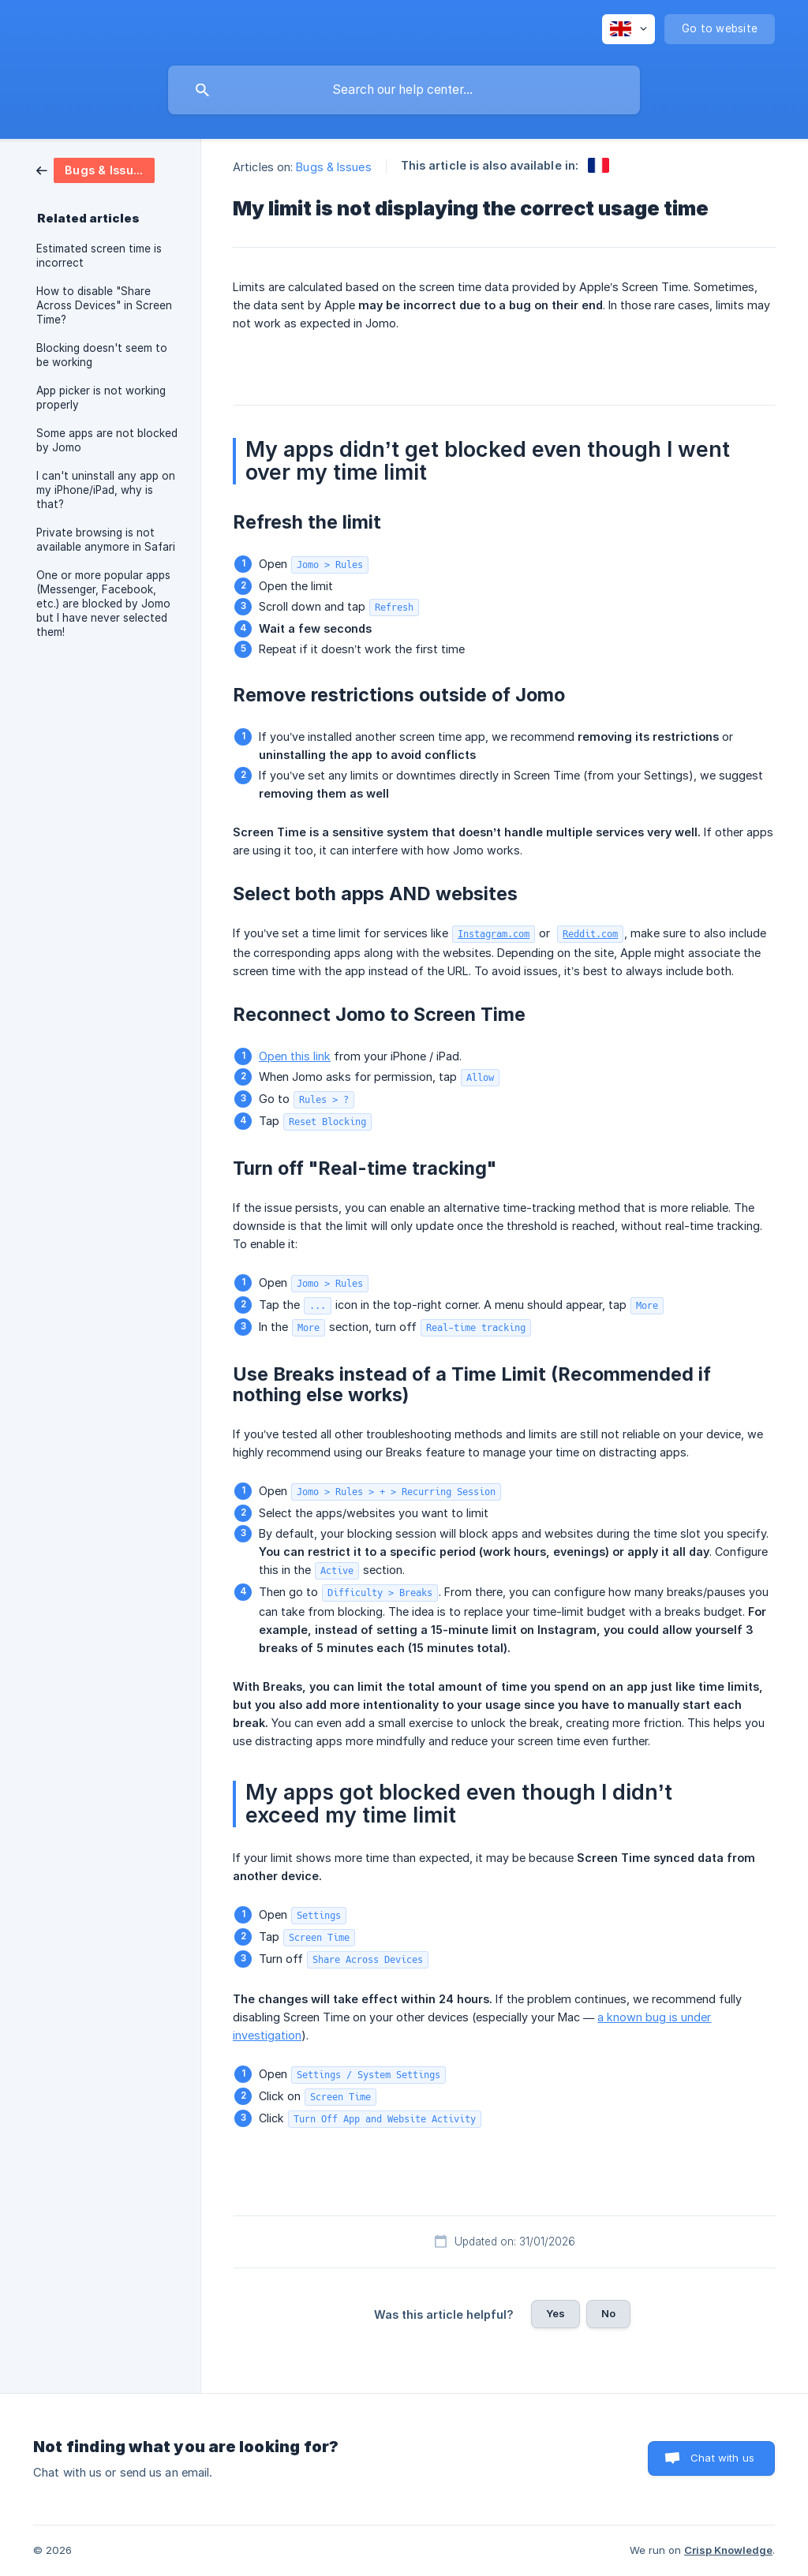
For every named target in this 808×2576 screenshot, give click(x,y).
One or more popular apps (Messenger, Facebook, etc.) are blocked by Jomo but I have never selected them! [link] (103, 603)
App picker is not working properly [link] (101, 397)
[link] (95, 169)
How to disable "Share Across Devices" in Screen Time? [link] (104, 305)
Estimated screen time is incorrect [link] (99, 255)
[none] (628, 29)
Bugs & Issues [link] (333, 167)
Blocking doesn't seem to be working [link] (101, 355)
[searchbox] (404, 89)
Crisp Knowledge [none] (728, 2550)
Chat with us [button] (722, 2457)
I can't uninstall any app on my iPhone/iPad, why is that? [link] (105, 489)
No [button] (608, 2313)
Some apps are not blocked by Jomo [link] (107, 440)
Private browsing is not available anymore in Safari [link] (105, 539)
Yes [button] (555, 2313)
